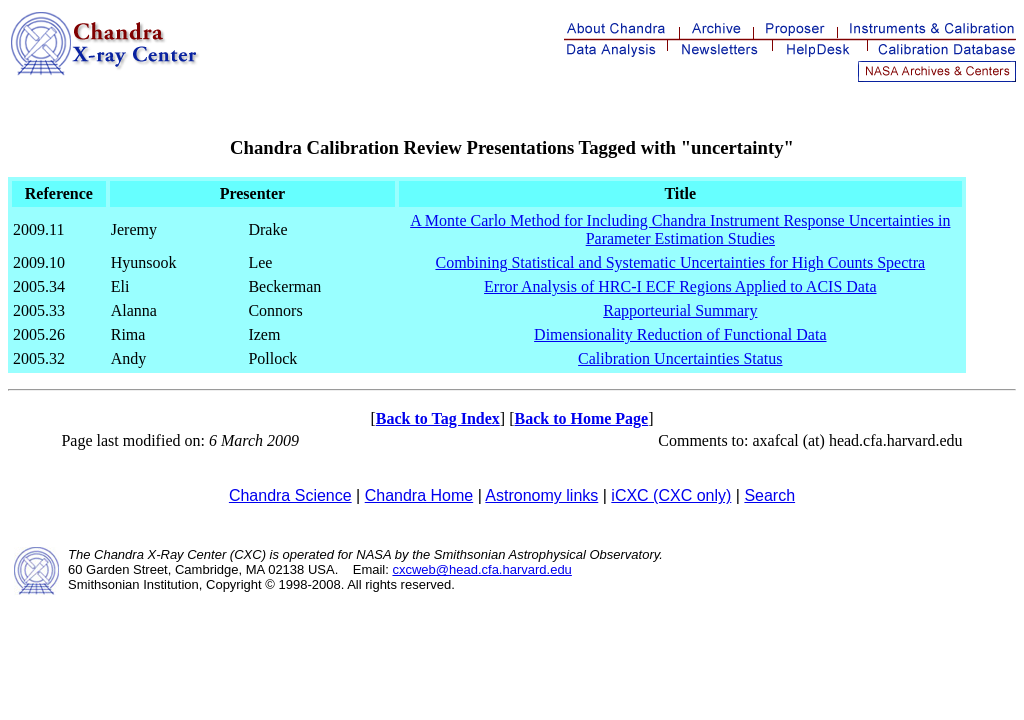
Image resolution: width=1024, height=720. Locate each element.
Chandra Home (419, 495)
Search (769, 495)
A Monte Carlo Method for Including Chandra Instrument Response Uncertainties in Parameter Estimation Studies (680, 229)
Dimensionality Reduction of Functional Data (680, 334)
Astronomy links (541, 495)
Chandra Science (290, 495)
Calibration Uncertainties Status (680, 358)
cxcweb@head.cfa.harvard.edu (481, 569)
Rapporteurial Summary (680, 310)
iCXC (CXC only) (671, 495)
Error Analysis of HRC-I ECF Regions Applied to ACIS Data (680, 286)
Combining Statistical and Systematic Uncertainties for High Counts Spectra (680, 262)
